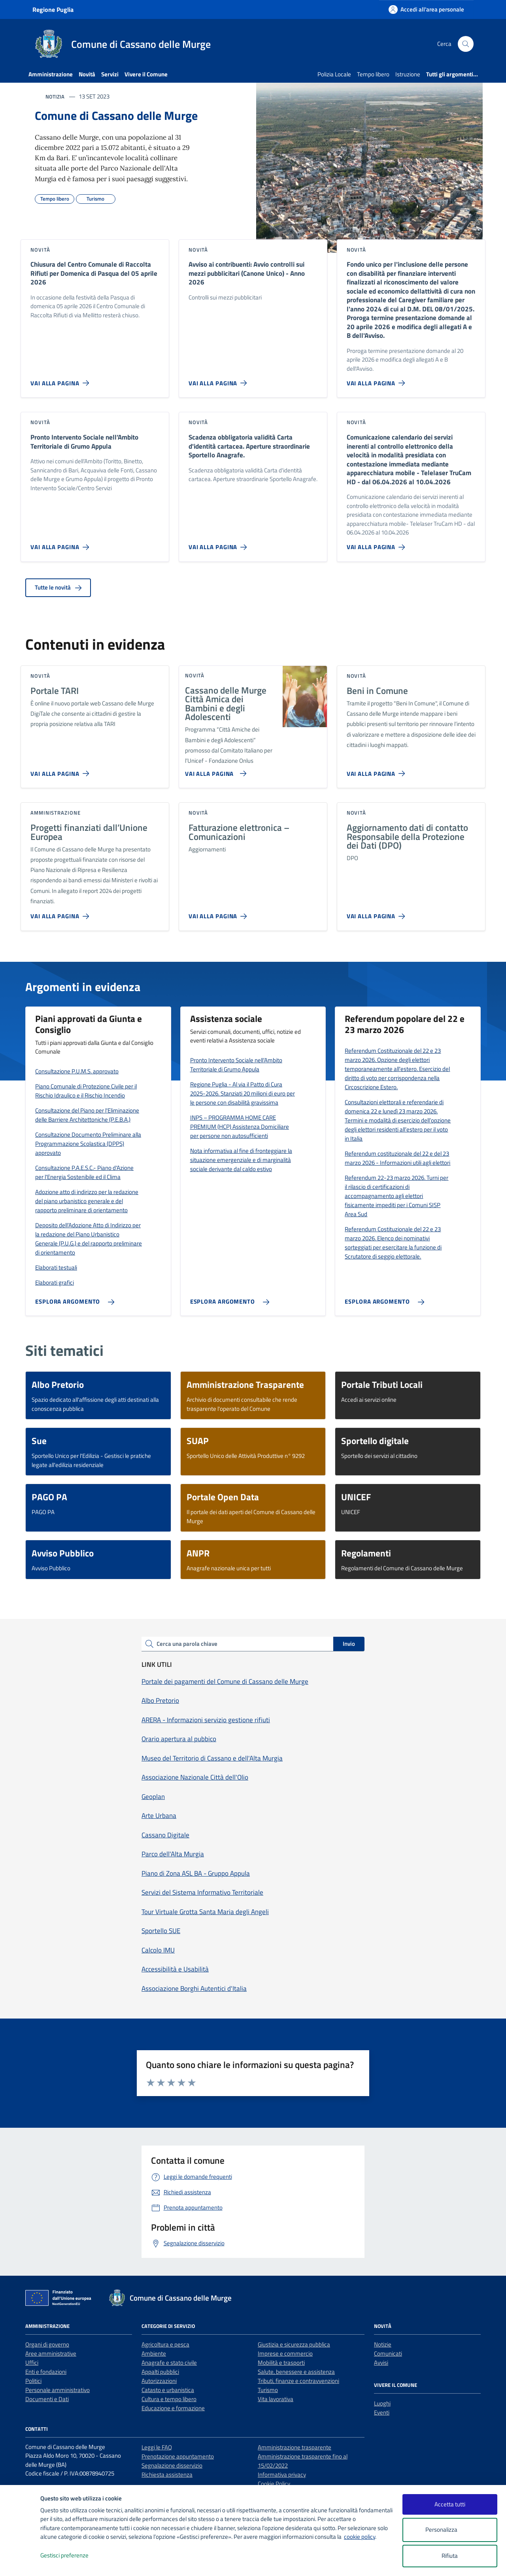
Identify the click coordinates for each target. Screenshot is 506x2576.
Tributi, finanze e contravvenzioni (298, 2380)
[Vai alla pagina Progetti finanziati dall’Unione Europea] (61, 913)
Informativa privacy (282, 2474)
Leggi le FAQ (157, 2447)
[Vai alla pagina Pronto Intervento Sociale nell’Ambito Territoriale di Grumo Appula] (61, 544)
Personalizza (449, 2530)
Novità (87, 74)
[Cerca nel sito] (466, 44)
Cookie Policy (274, 2483)
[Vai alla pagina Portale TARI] (61, 770)
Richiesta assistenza (167, 2474)
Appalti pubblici (160, 2371)
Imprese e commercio (285, 2353)
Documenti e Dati (47, 2399)
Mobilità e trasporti (281, 2362)
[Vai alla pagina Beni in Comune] (377, 770)
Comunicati (388, 2353)
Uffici (31, 2362)
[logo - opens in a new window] (20, 2562)
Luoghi (382, 2403)
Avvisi (381, 2362)
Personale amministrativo (57, 2389)
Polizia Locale (334, 74)
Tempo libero (373, 74)
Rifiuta (450, 2555)
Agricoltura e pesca (165, 2344)
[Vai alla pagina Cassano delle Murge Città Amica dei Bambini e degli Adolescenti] (214, 770)
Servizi (110, 74)
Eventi (381, 2412)
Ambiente (154, 2353)
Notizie (382, 2344)
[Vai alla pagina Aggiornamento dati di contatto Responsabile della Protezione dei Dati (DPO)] (377, 913)
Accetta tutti (449, 2504)
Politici (33, 2380)
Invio (349, 1643)
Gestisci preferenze (72, 2555)
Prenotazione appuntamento (178, 2456)
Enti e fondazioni (45, 2371)
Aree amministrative (50, 2353)
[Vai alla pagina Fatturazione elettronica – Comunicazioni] (219, 913)
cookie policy (359, 2536)
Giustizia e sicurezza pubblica (294, 2344)
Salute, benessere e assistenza (296, 2371)
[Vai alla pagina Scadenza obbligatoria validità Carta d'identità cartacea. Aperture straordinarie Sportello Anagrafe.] (219, 544)
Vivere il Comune (146, 74)
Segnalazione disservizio (172, 2465)
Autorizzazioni (159, 2380)
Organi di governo (47, 2344)
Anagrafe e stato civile (169, 2362)
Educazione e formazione (173, 2408)
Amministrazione (50, 74)
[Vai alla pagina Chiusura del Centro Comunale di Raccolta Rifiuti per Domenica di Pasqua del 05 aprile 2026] (61, 380)
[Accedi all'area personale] (426, 9)
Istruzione (407, 74)
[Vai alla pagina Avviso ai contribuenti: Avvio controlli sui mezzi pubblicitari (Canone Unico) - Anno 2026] (219, 380)
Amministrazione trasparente (294, 2447)
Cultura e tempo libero (169, 2399)
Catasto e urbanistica (168, 2389)
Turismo (268, 2389)
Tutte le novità (58, 587)
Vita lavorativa (275, 2399)
